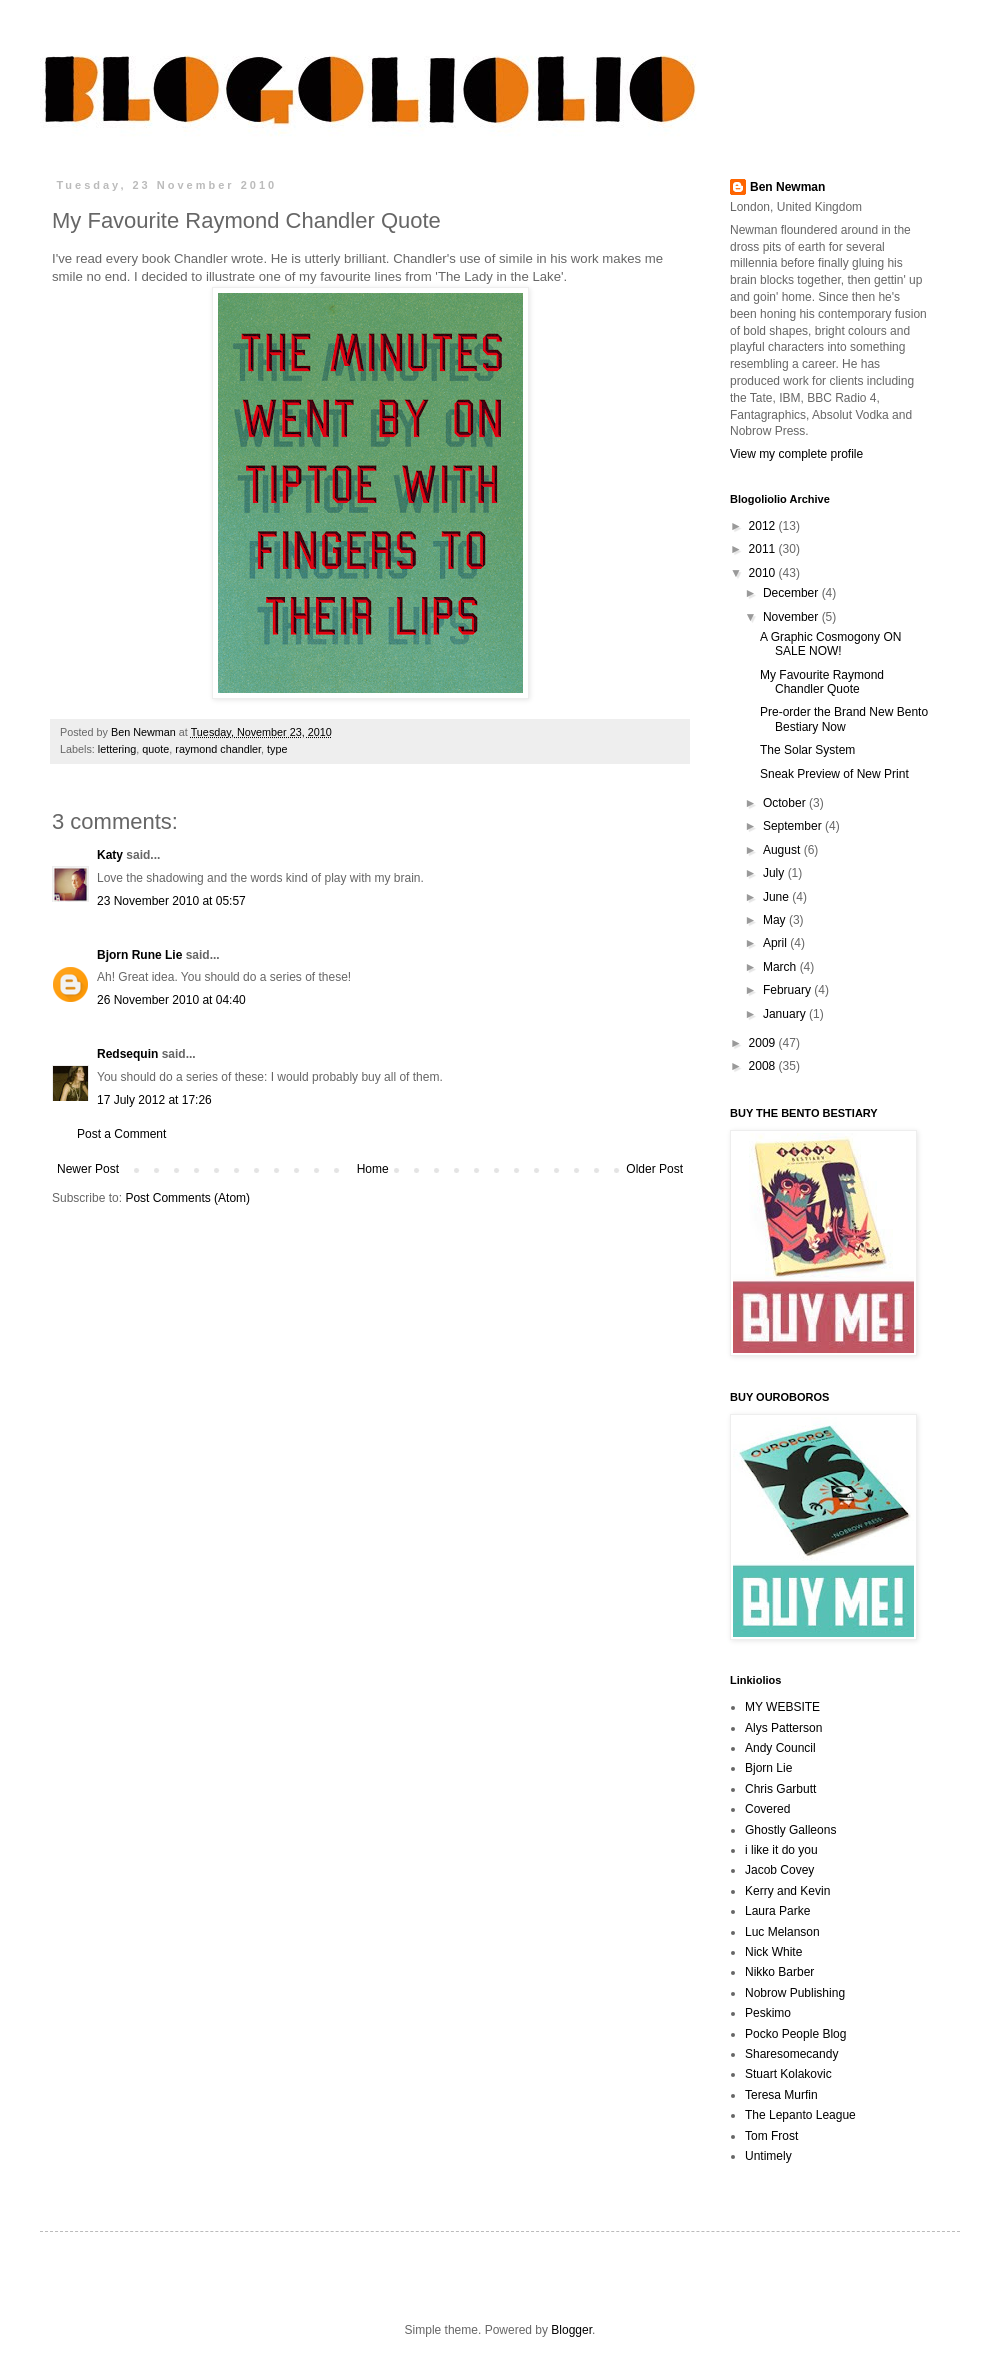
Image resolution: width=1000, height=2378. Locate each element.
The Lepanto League (800, 2115)
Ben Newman (787, 187)
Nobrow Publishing (795, 1993)
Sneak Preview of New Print (834, 774)
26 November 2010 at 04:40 (171, 1000)
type (277, 749)
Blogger (571, 2330)
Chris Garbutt (780, 1789)
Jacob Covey (779, 1870)
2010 (764, 573)
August (783, 850)
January (786, 1014)
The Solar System (807, 750)
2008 (764, 1066)
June (777, 897)
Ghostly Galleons (790, 1830)
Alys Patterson (783, 1728)
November (792, 617)
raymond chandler (218, 749)
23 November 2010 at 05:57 (171, 901)
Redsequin (127, 1054)
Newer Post (88, 1169)
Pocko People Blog (795, 2034)
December (792, 593)
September (794, 826)
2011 (764, 549)
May (776, 920)
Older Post (654, 1169)
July (775, 873)
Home (373, 1169)
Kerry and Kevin (787, 1891)
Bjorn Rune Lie (139, 955)
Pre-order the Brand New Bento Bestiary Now (844, 719)
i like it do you (781, 1850)
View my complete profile (796, 454)
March (781, 967)
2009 (764, 1043)
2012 (764, 526)
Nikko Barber (779, 1972)
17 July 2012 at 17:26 (154, 1100)
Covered (767, 1809)
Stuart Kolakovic (788, 2074)
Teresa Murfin (781, 2095)
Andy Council (780, 1748)
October (786, 803)
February (788, 990)
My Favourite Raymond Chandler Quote (822, 682)
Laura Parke (777, 1911)
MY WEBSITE (782, 1707)
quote (155, 749)
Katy (110, 855)
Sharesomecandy (791, 2054)
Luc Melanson (782, 1932)
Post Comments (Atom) (187, 1198)
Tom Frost (771, 2136)
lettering (117, 749)
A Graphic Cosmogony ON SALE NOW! (830, 644)
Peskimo (768, 2013)
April (776, 943)
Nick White (773, 1952)
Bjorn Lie (768, 1768)
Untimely (768, 2156)
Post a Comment (121, 1134)
